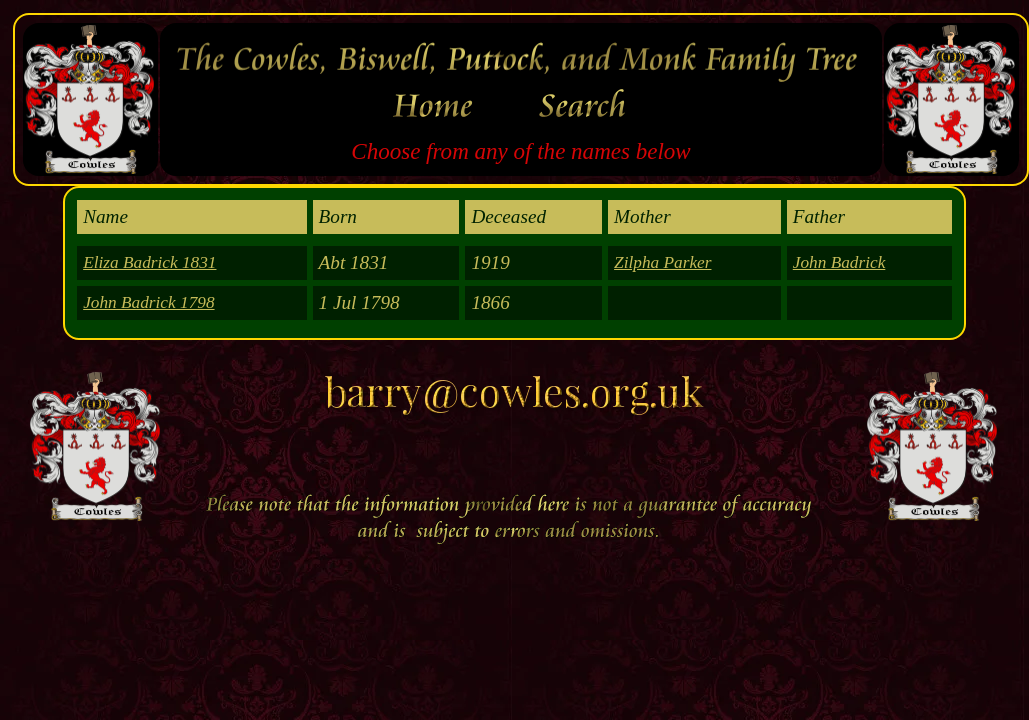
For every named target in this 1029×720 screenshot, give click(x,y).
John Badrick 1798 (148, 302)
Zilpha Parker (662, 262)
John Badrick (839, 262)
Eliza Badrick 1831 (149, 262)
